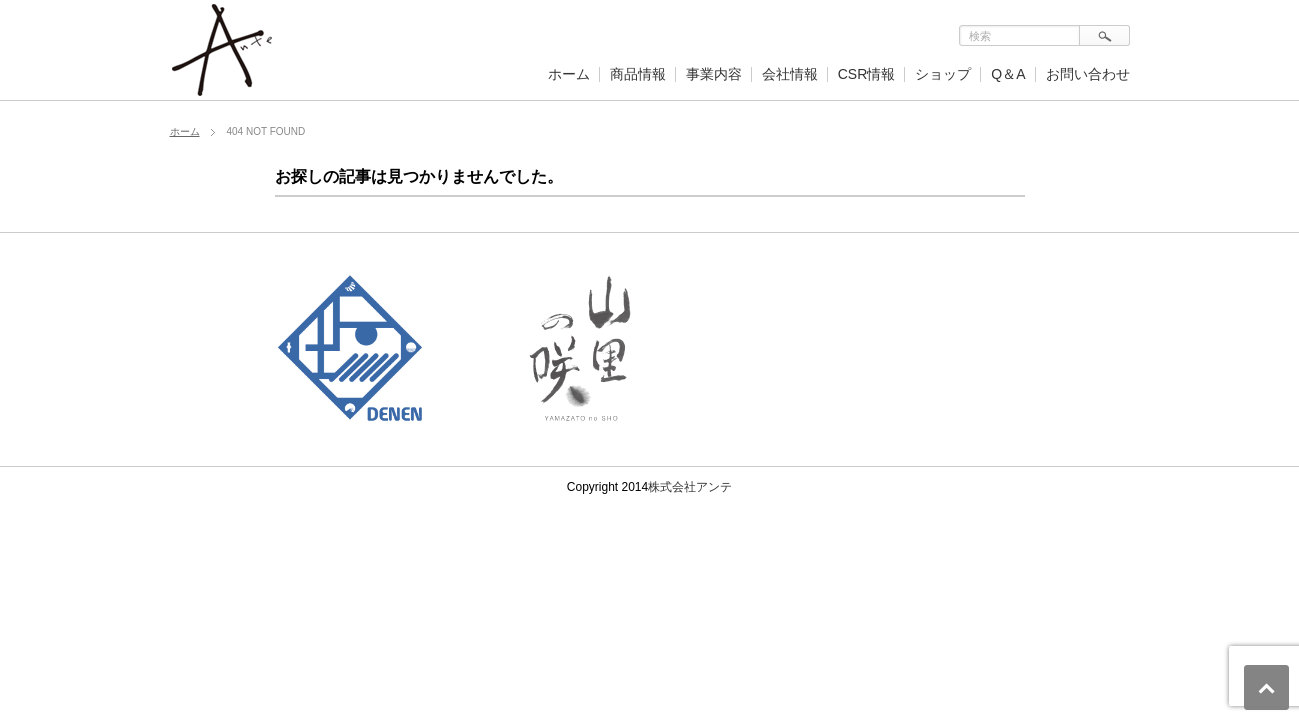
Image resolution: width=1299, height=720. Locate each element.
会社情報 (790, 74)
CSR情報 (867, 74)
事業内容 (714, 74)
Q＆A (1008, 74)
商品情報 (638, 74)
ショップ (943, 74)
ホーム (569, 74)
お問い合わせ (1088, 74)
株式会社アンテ (690, 487)
